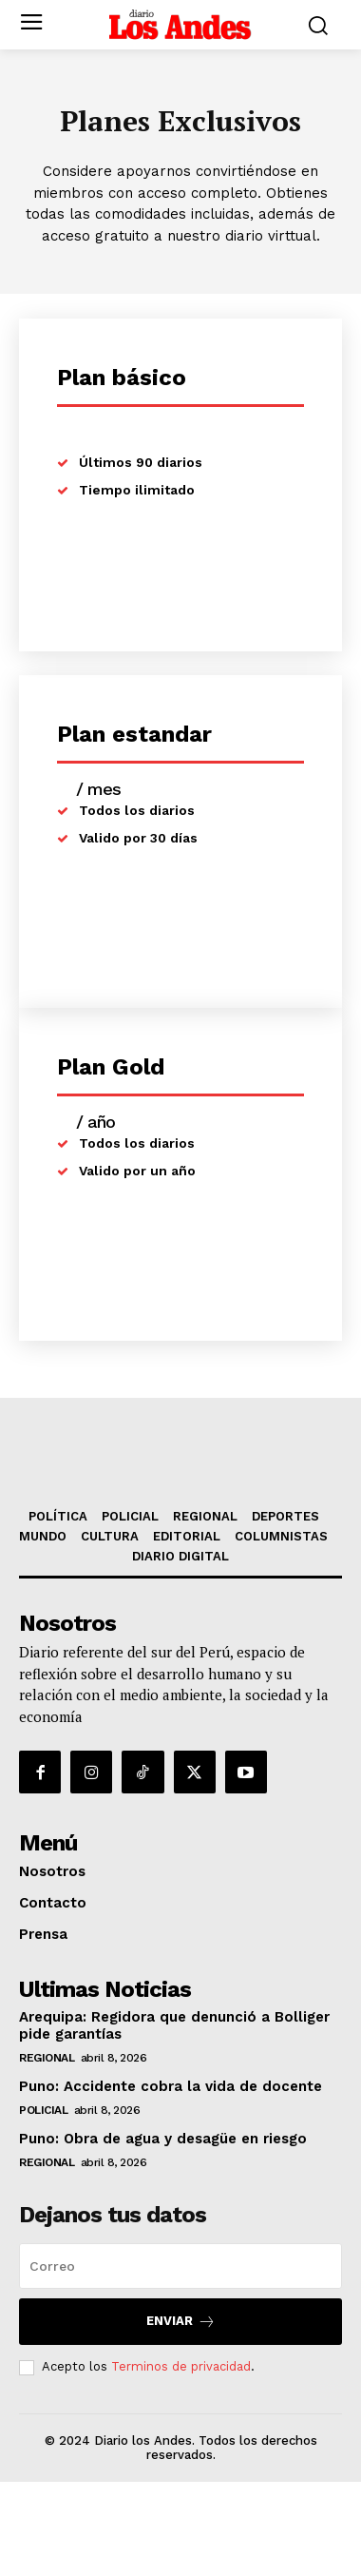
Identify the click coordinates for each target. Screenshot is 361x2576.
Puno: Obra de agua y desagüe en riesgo (163, 2231)
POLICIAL (43, 2203)
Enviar (181, 2415)
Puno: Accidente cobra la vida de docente (170, 2179)
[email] (180, 2359)
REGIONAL (46, 2151)
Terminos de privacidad (181, 2460)
